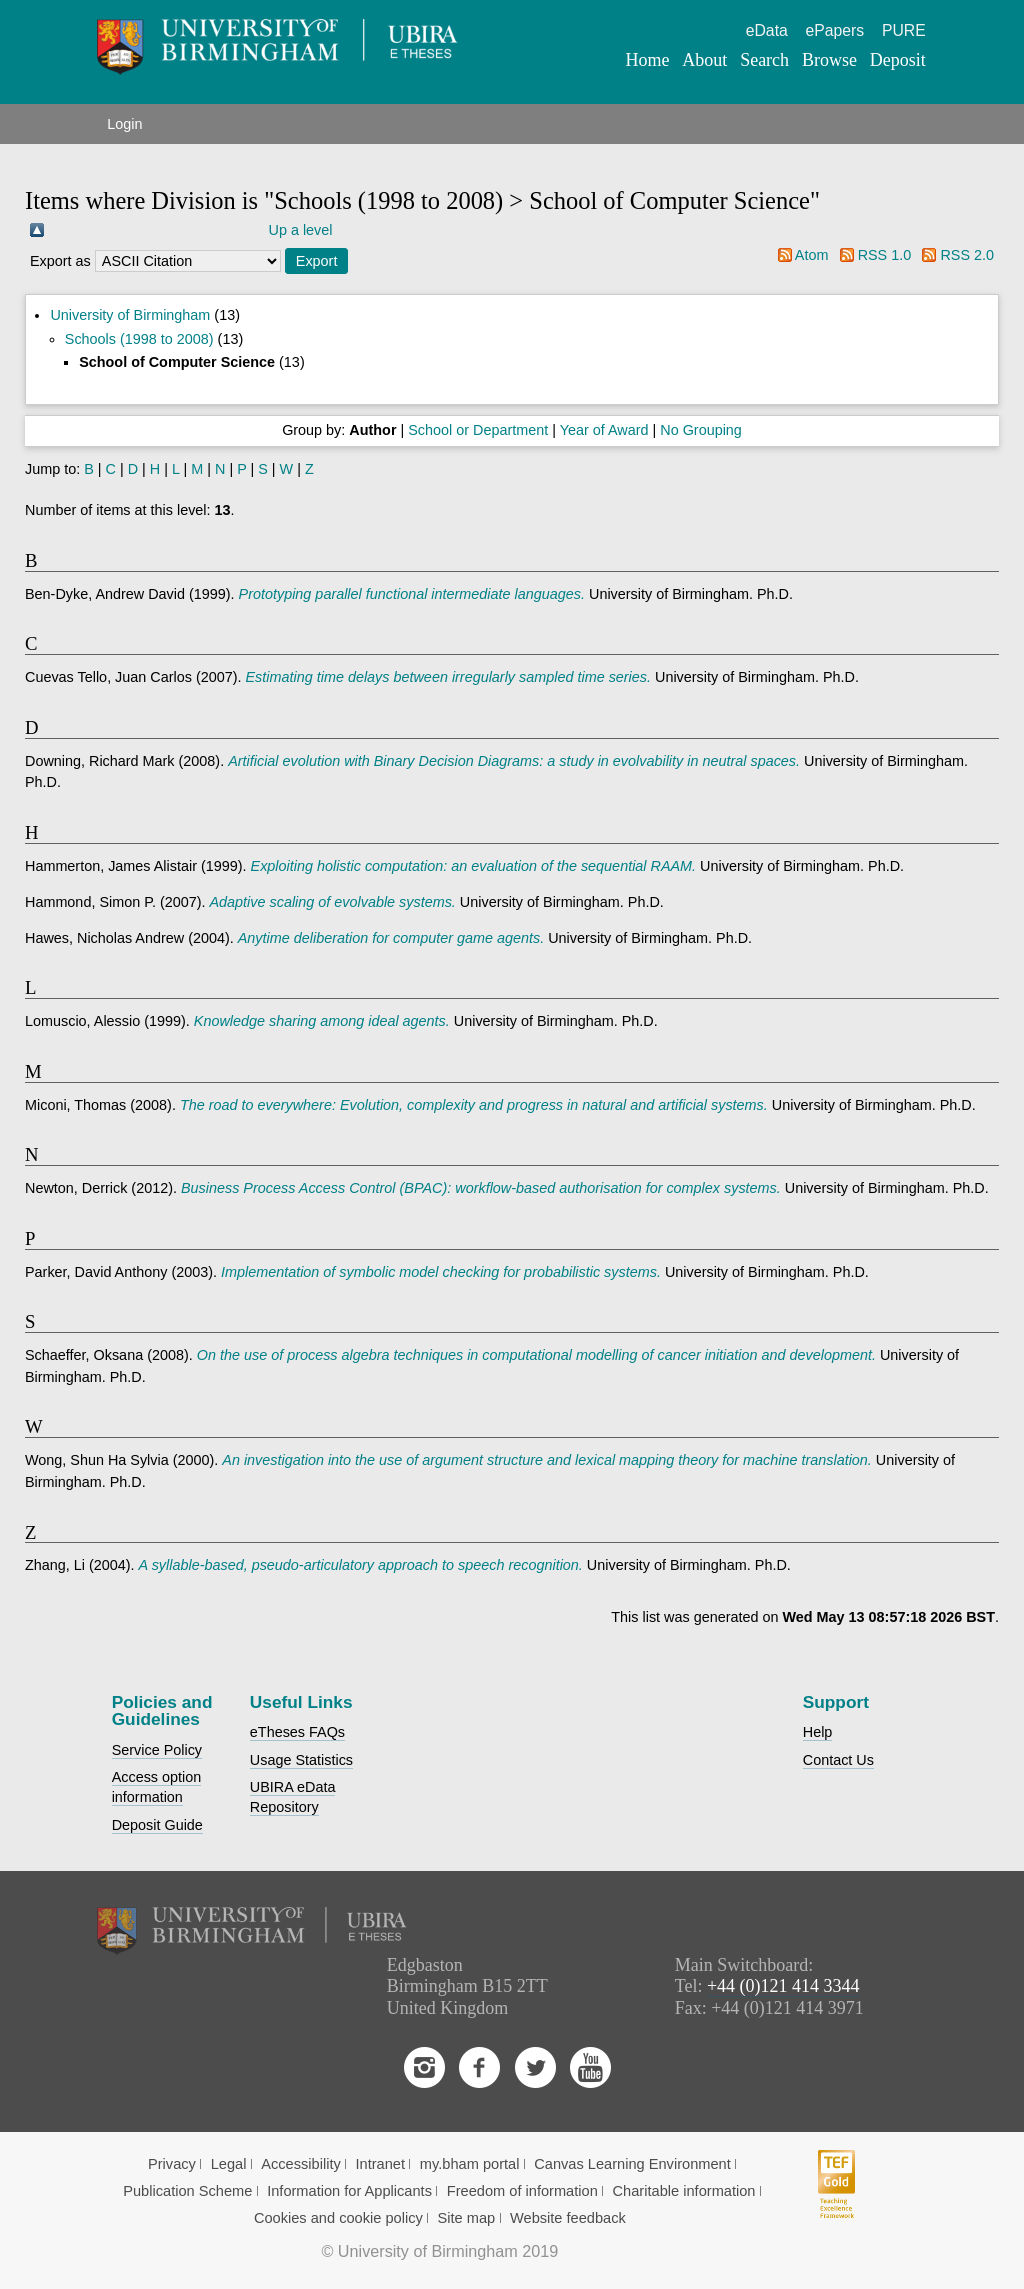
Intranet (381, 2164)
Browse (829, 60)
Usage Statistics (301, 1760)
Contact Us (838, 1760)
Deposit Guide (157, 1825)
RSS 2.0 (967, 255)
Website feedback (568, 2218)
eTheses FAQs (297, 1732)
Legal (229, 2164)
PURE (904, 30)
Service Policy (157, 1750)
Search (764, 60)
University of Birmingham (130, 315)
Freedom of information (522, 2191)
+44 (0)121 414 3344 (783, 1986)
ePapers (835, 30)
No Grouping (701, 430)
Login (124, 124)
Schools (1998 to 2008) (139, 339)
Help (818, 1732)
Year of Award (604, 430)
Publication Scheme (187, 2191)
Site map (467, 2218)
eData (767, 30)
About (704, 60)
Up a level (301, 230)
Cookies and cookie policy (338, 2218)
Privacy (172, 2164)
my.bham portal (470, 2164)
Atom (812, 255)
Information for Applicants (349, 2191)
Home (648, 60)
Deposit (898, 60)
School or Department (478, 430)
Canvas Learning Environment (632, 2164)
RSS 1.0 (885, 255)
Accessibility (301, 2164)
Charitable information (684, 2191)
